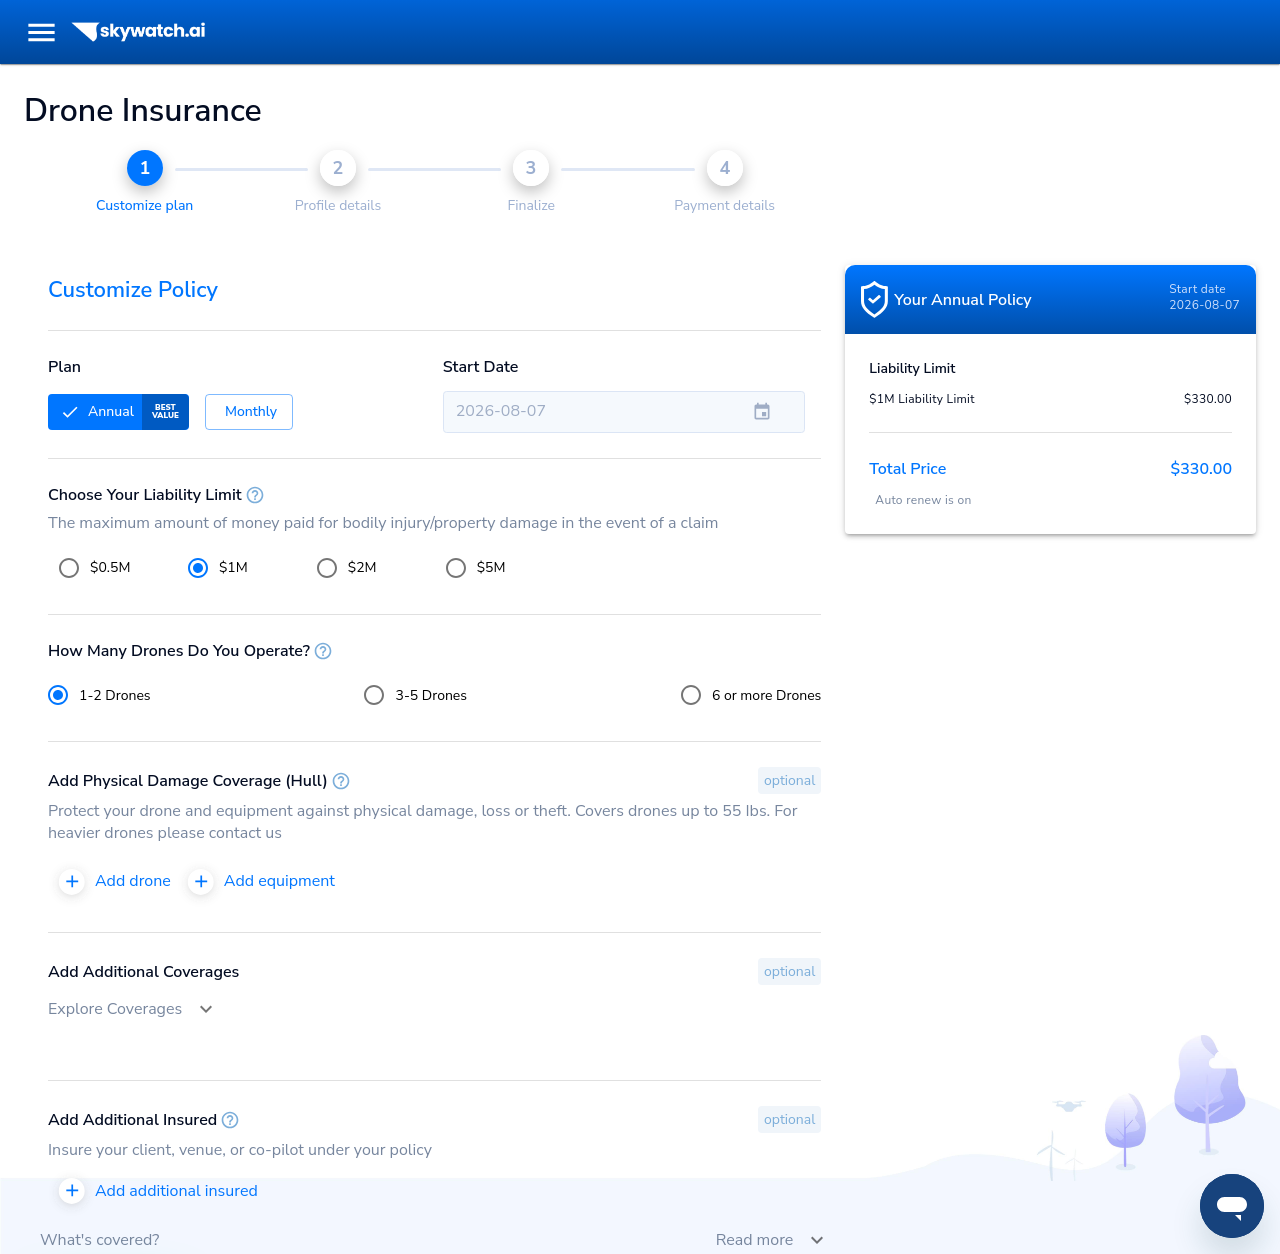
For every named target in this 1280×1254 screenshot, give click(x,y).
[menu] (41, 32)
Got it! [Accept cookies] (640, 161)
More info (560, 115)
